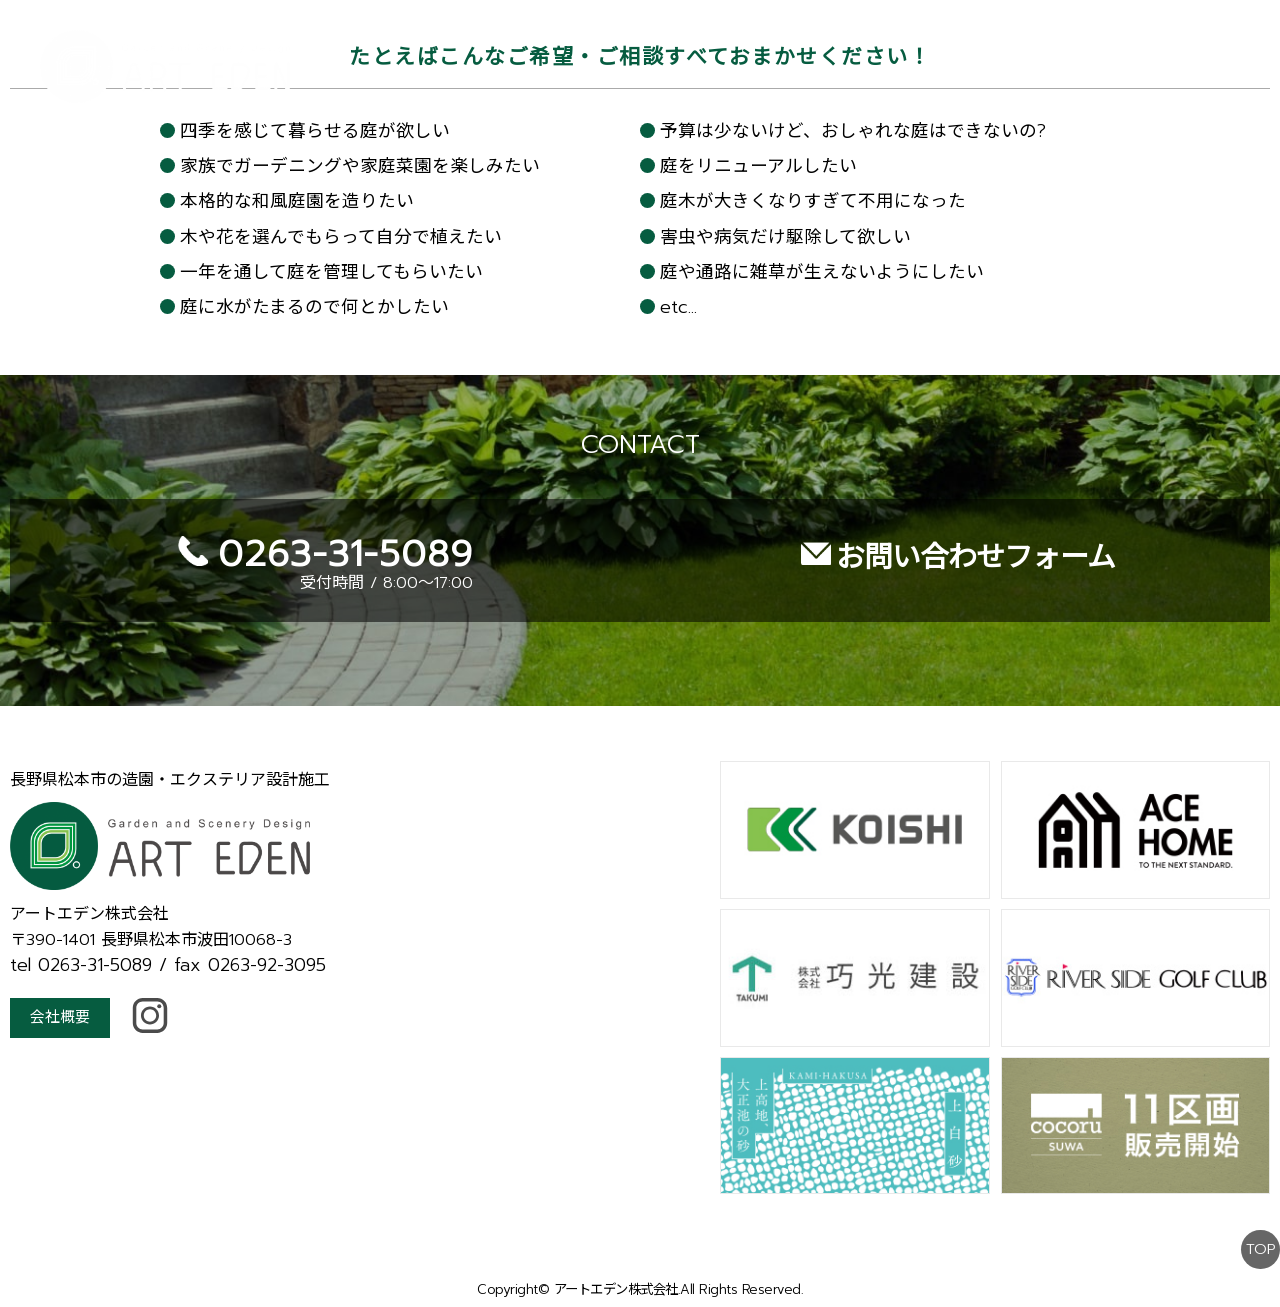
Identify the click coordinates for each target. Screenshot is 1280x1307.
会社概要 (62, 976)
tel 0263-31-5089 (81, 922)
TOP (1259, 1205)
